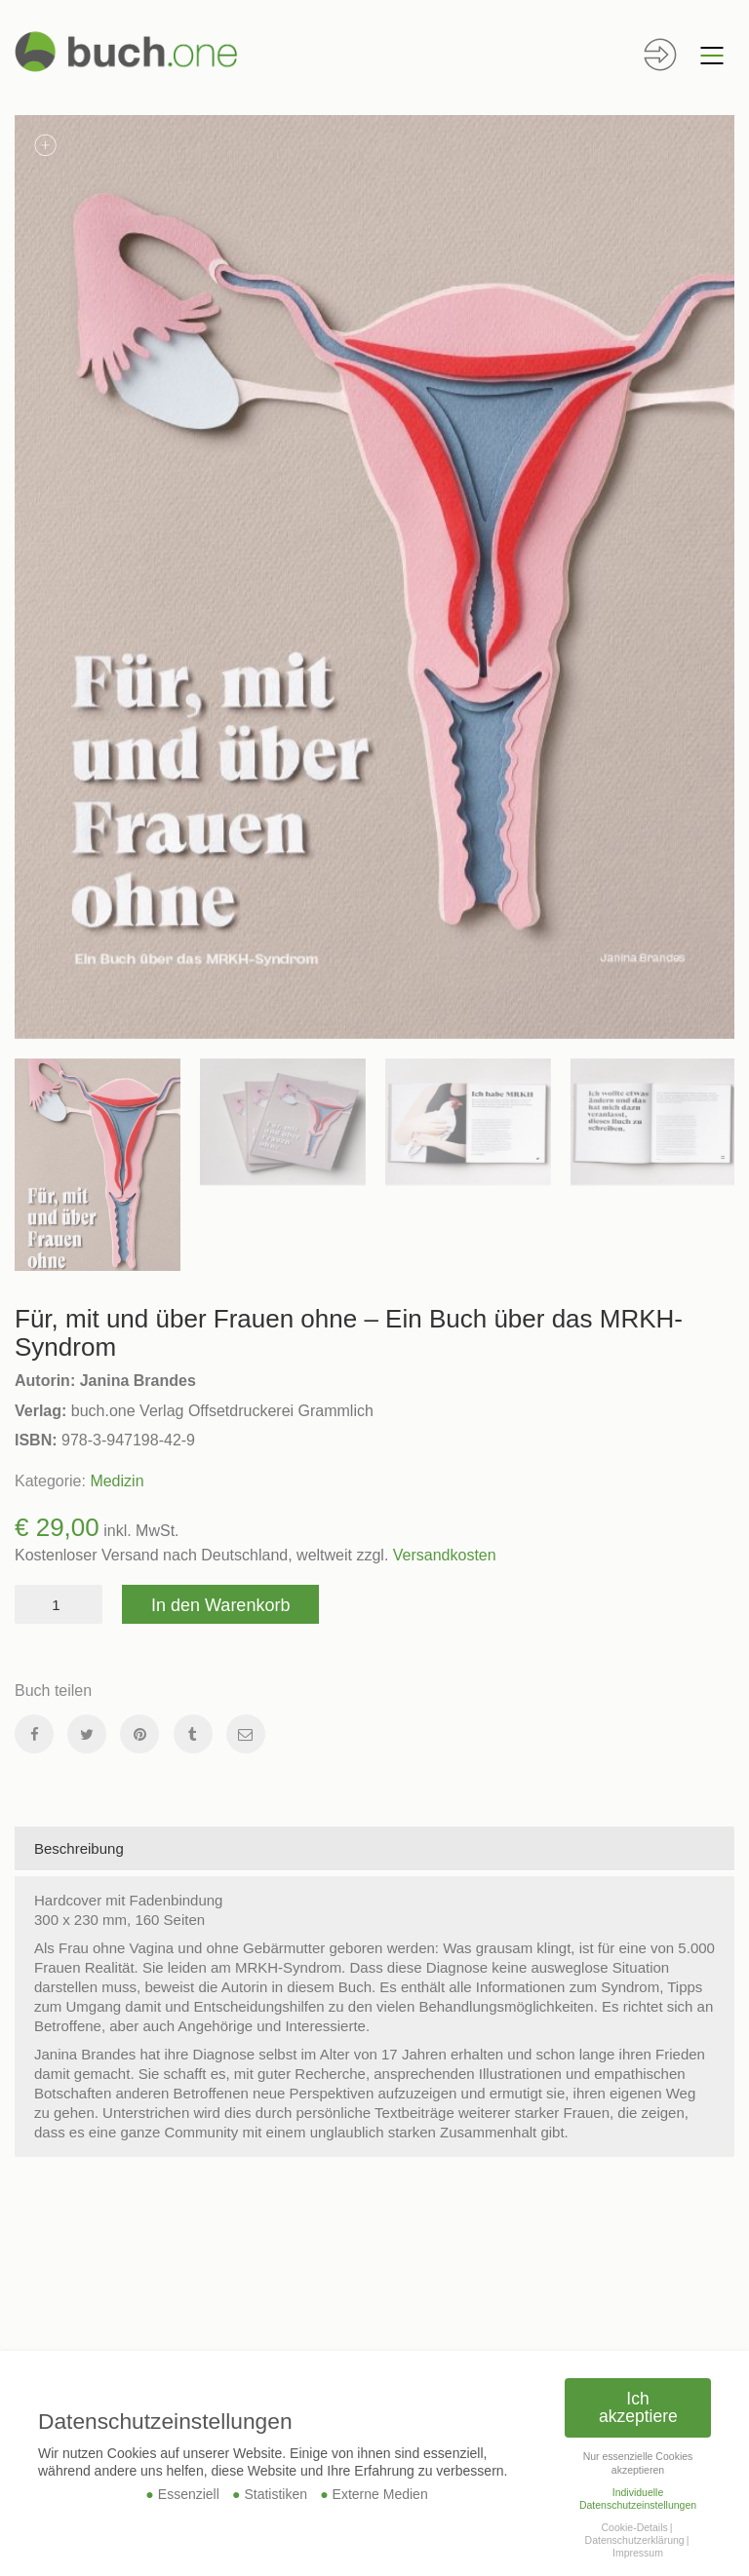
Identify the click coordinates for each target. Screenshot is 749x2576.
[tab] (374, 1848)
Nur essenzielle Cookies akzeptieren (638, 2462)
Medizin (116, 1481)
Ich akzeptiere (638, 2407)
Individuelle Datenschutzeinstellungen (637, 2498)
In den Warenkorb (220, 1605)
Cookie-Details (634, 2527)
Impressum (637, 2552)
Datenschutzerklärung (635, 2540)
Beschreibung (79, 1848)
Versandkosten (444, 1555)
